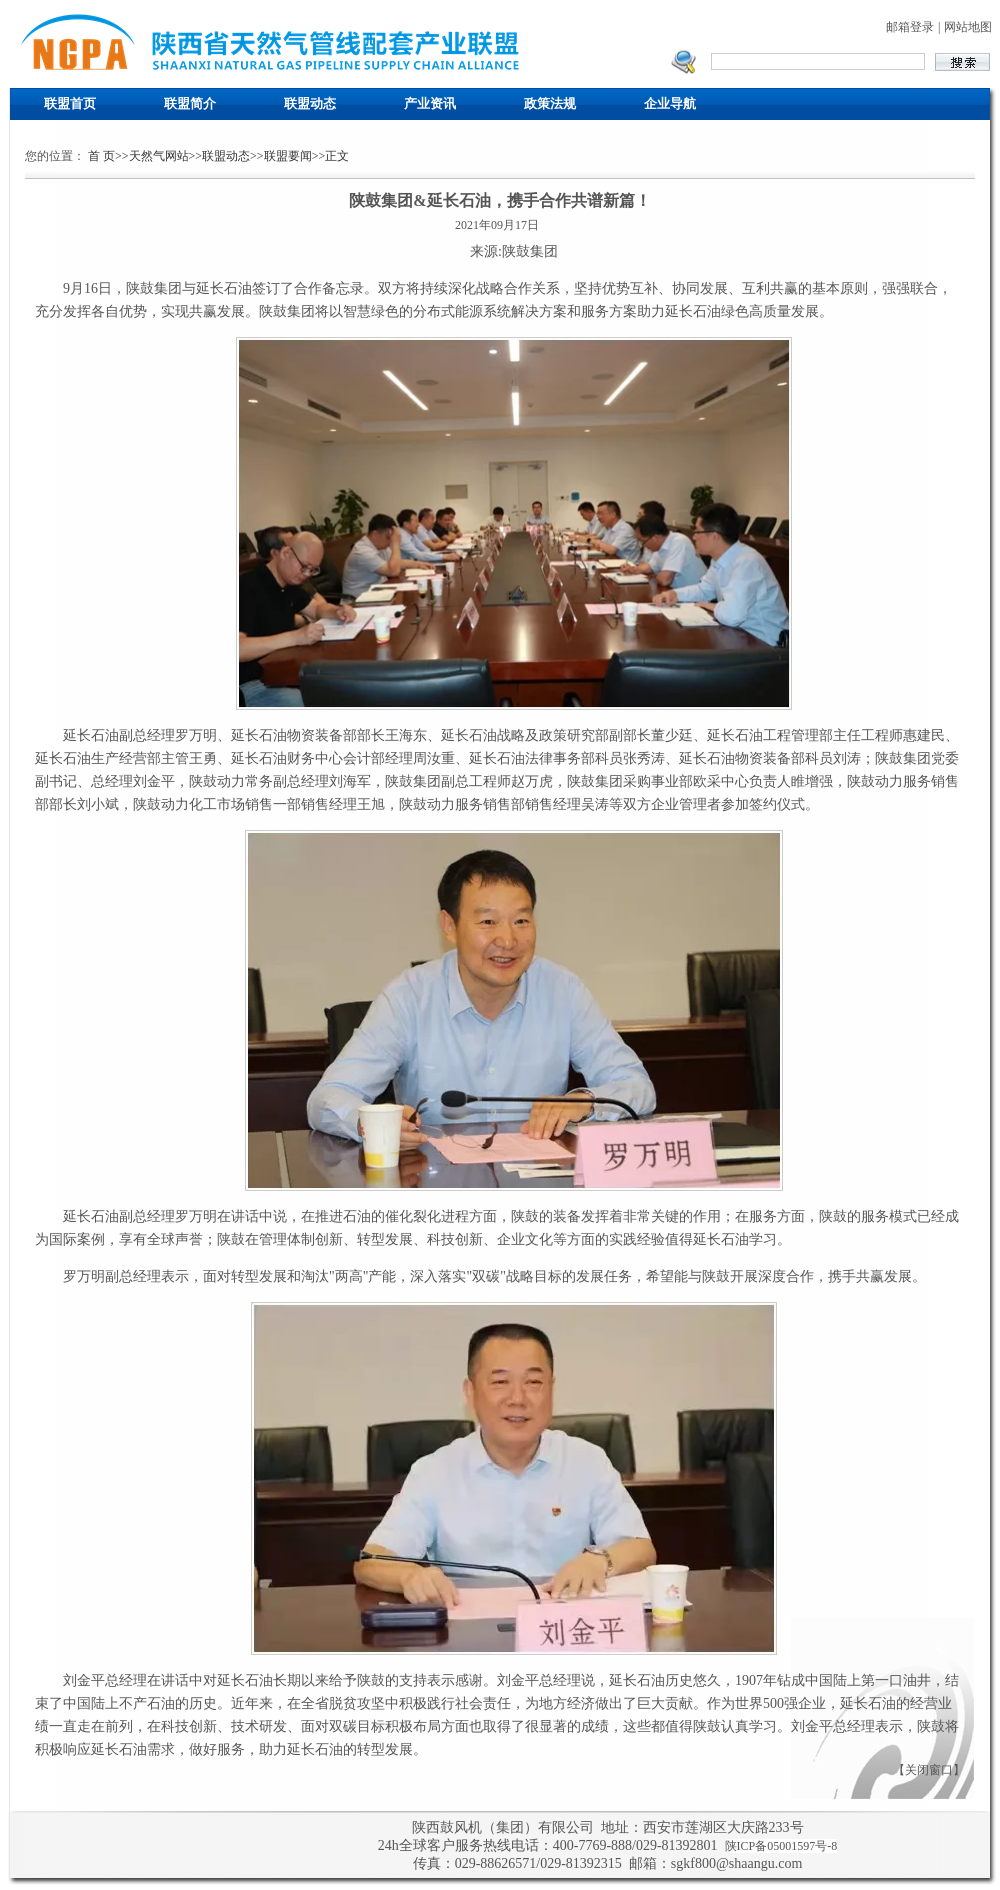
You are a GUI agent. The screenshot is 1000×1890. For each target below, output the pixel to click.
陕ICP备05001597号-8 (781, 1846)
